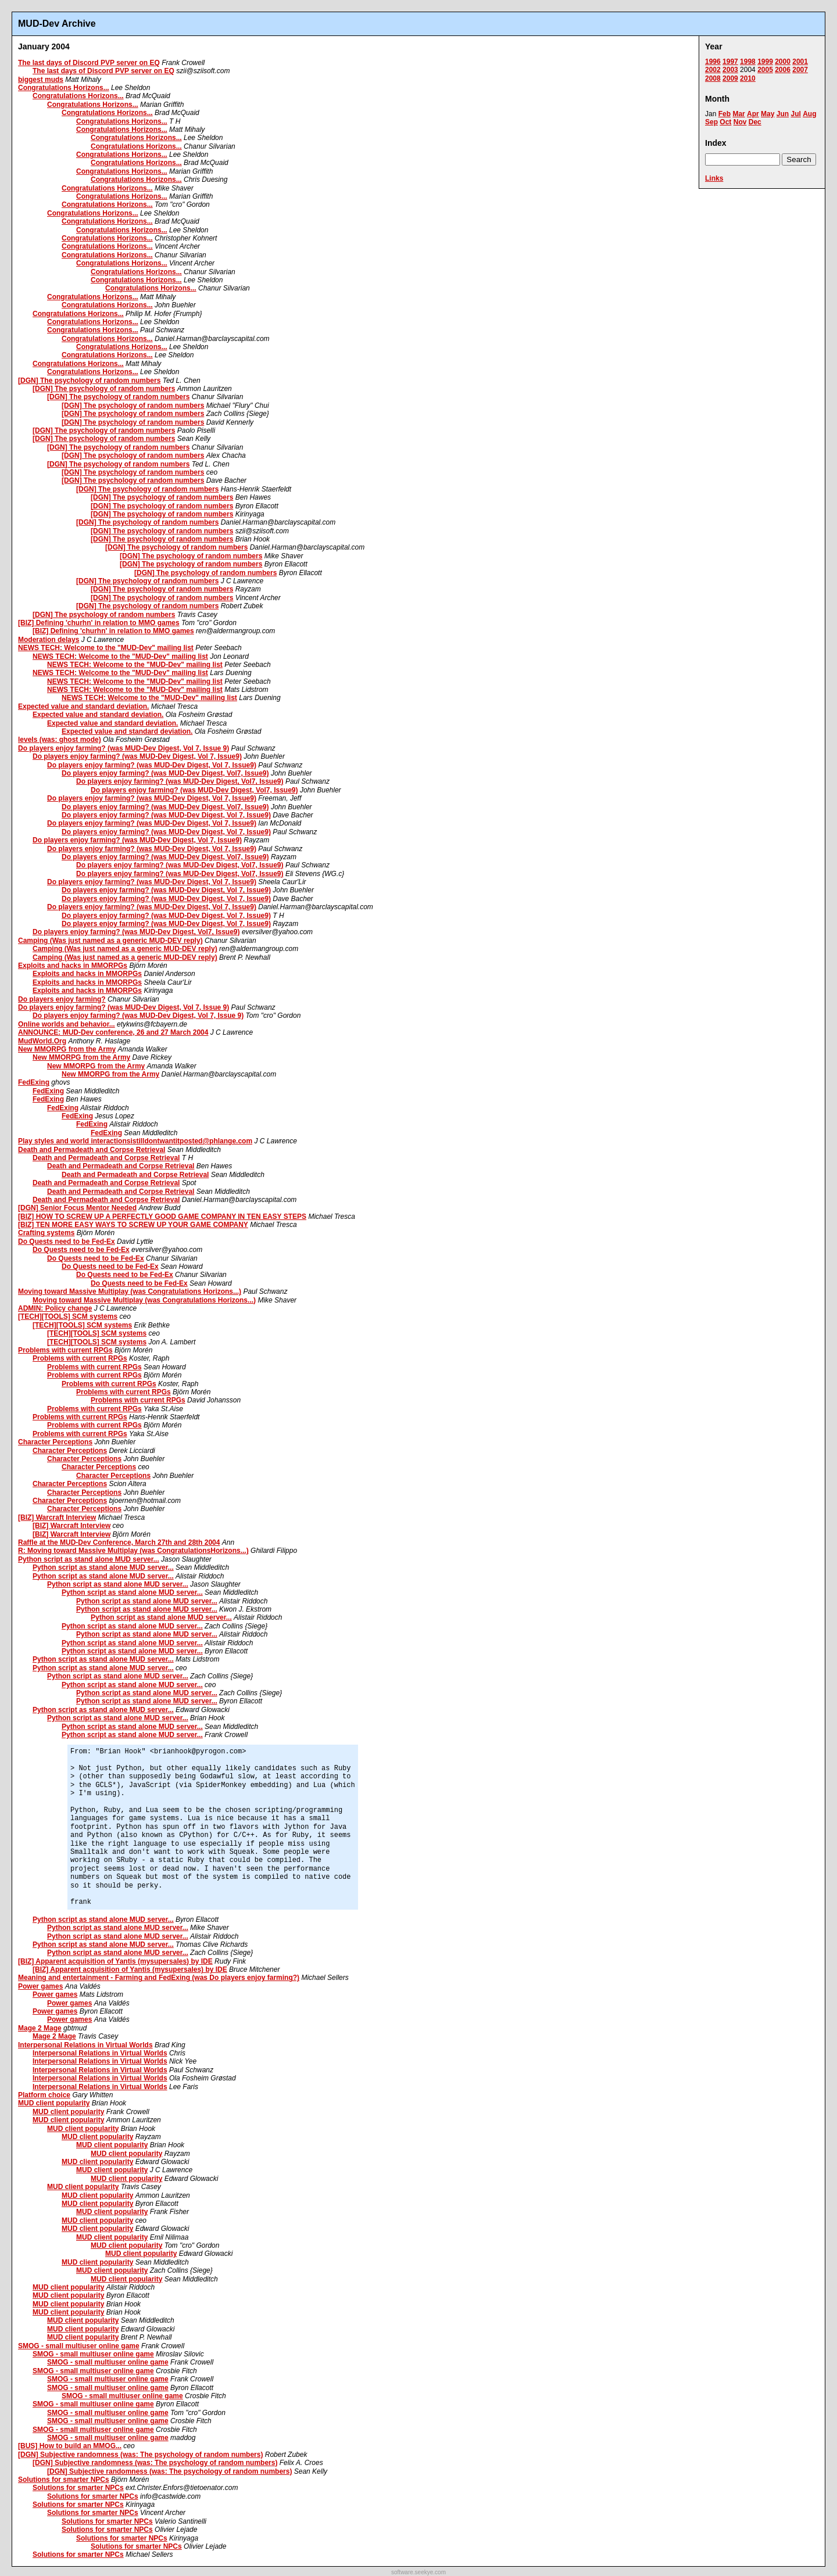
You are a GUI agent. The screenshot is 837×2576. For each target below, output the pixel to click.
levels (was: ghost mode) (59, 740)
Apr (753, 114)
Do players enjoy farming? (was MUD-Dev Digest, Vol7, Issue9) (165, 773)
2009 (730, 78)
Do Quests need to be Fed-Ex (66, 1241)
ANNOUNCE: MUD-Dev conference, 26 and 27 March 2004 (113, 1032)
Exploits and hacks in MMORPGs (72, 965)
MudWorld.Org (42, 1041)
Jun (783, 114)
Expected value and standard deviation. (83, 706)
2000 (783, 62)
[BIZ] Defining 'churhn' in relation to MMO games (99, 623)
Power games (40, 1986)
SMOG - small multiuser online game (79, 2346)
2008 (713, 78)
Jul (795, 114)
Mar (738, 114)
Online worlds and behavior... (66, 1024)
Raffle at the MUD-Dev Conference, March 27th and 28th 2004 (119, 1542)
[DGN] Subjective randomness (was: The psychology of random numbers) (140, 2455)
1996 (713, 62)
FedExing (33, 1082)
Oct (725, 122)
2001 (800, 62)
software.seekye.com (418, 2572)
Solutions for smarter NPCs (63, 2479)
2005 (765, 70)
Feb (724, 114)
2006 (783, 70)
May (767, 114)
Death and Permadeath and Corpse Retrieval (91, 1150)
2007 (800, 70)
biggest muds (40, 80)
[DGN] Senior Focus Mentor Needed (77, 1208)
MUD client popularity (54, 2103)
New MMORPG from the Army (67, 1049)
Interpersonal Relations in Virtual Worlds (85, 2045)
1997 (730, 62)
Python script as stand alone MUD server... (88, 1559)
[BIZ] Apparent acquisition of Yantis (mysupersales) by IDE (115, 1961)
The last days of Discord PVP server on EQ (89, 63)
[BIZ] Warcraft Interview (57, 1517)
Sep (711, 122)
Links (714, 178)
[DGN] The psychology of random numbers (89, 380)
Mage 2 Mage (40, 2028)
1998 (748, 62)
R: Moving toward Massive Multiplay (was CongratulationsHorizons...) (133, 1551)
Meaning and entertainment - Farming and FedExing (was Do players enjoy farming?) (158, 1978)
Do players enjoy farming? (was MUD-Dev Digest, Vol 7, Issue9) (137, 756)
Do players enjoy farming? (62, 999)
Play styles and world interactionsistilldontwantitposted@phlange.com (135, 1141)
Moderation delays (48, 640)
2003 (730, 70)
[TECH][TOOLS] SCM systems (67, 1316)
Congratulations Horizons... (63, 88)
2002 (713, 70)
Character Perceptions (55, 1442)
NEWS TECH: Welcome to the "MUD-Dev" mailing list (106, 648)
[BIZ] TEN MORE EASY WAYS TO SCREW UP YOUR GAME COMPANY (133, 1225)
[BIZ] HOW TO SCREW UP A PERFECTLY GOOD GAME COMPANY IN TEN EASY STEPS (162, 1216)
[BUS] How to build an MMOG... (69, 2446)
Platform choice (44, 2095)
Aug (809, 114)
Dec (755, 122)
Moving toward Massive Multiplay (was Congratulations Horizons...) (129, 1291)
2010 (748, 78)
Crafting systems (46, 1233)
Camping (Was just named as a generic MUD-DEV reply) (110, 941)
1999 (765, 62)
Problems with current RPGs (65, 1350)
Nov (740, 122)
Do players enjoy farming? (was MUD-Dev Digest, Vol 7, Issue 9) (123, 748)
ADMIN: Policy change (55, 1308)
